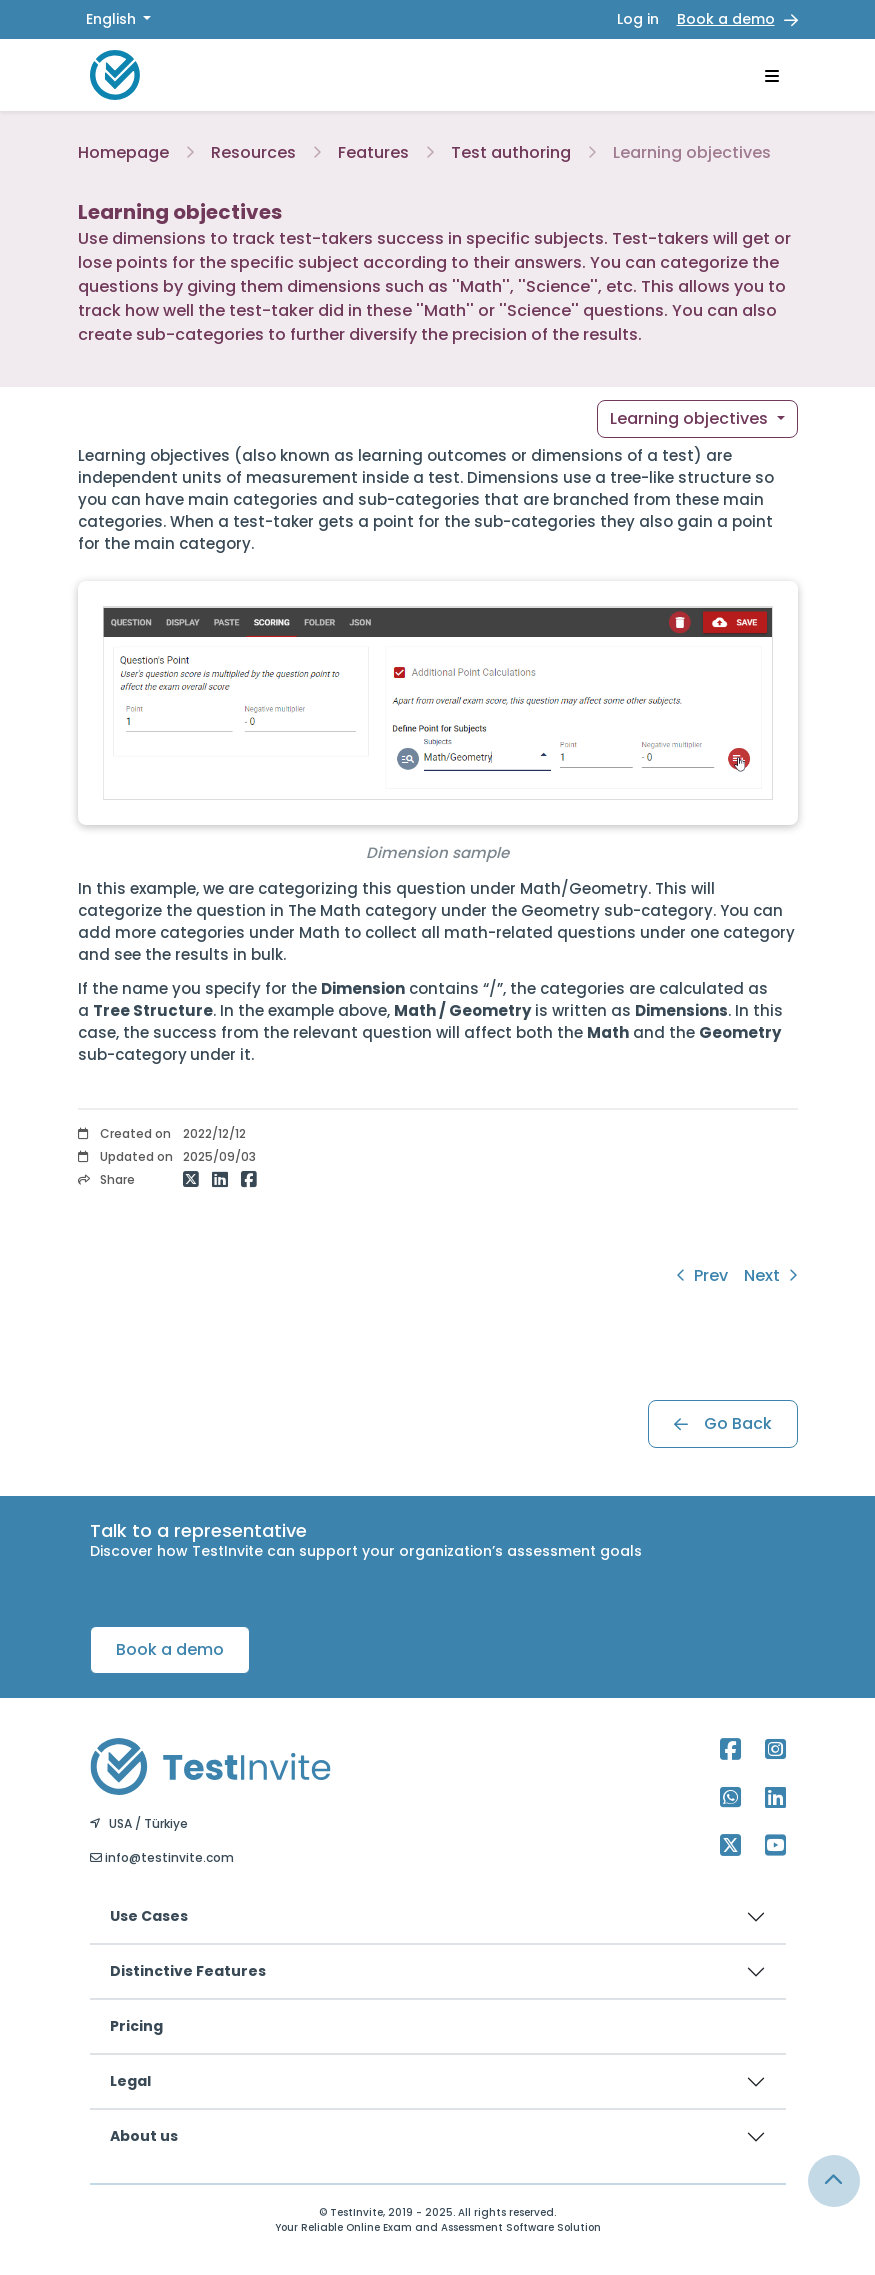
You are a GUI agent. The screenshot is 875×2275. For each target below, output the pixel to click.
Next (771, 1275)
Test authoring (511, 152)
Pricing (136, 2026)
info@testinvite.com (162, 1857)
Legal (130, 2081)
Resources (253, 152)
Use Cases (149, 1916)
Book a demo (726, 19)
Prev (702, 1275)
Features (373, 152)
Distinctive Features (188, 1971)
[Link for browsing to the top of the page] (834, 2181)
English (113, 19)
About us (144, 2136)
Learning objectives (692, 152)
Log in (638, 19)
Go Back (723, 1423)
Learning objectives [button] (691, 418)
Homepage (123, 152)
